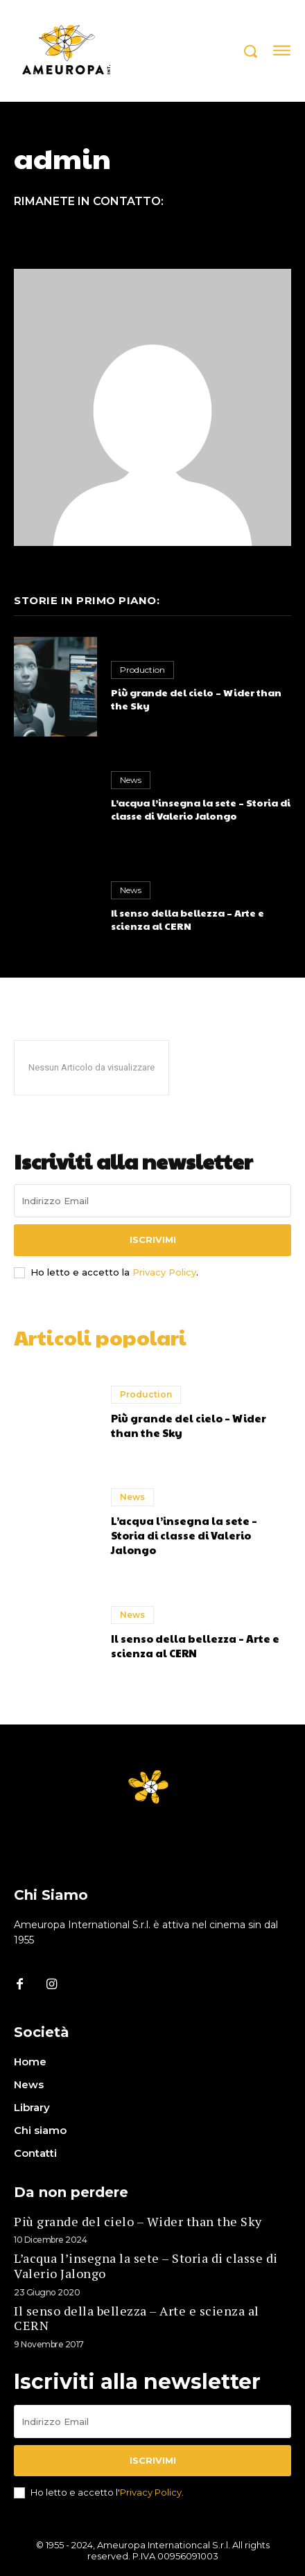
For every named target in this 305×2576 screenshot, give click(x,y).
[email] (152, 1200)
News (130, 780)
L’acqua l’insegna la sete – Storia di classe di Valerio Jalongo (200, 809)
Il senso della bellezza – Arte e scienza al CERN (187, 919)
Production (142, 669)
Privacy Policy (164, 1272)
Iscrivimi (153, 1239)
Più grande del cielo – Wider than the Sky (196, 699)
